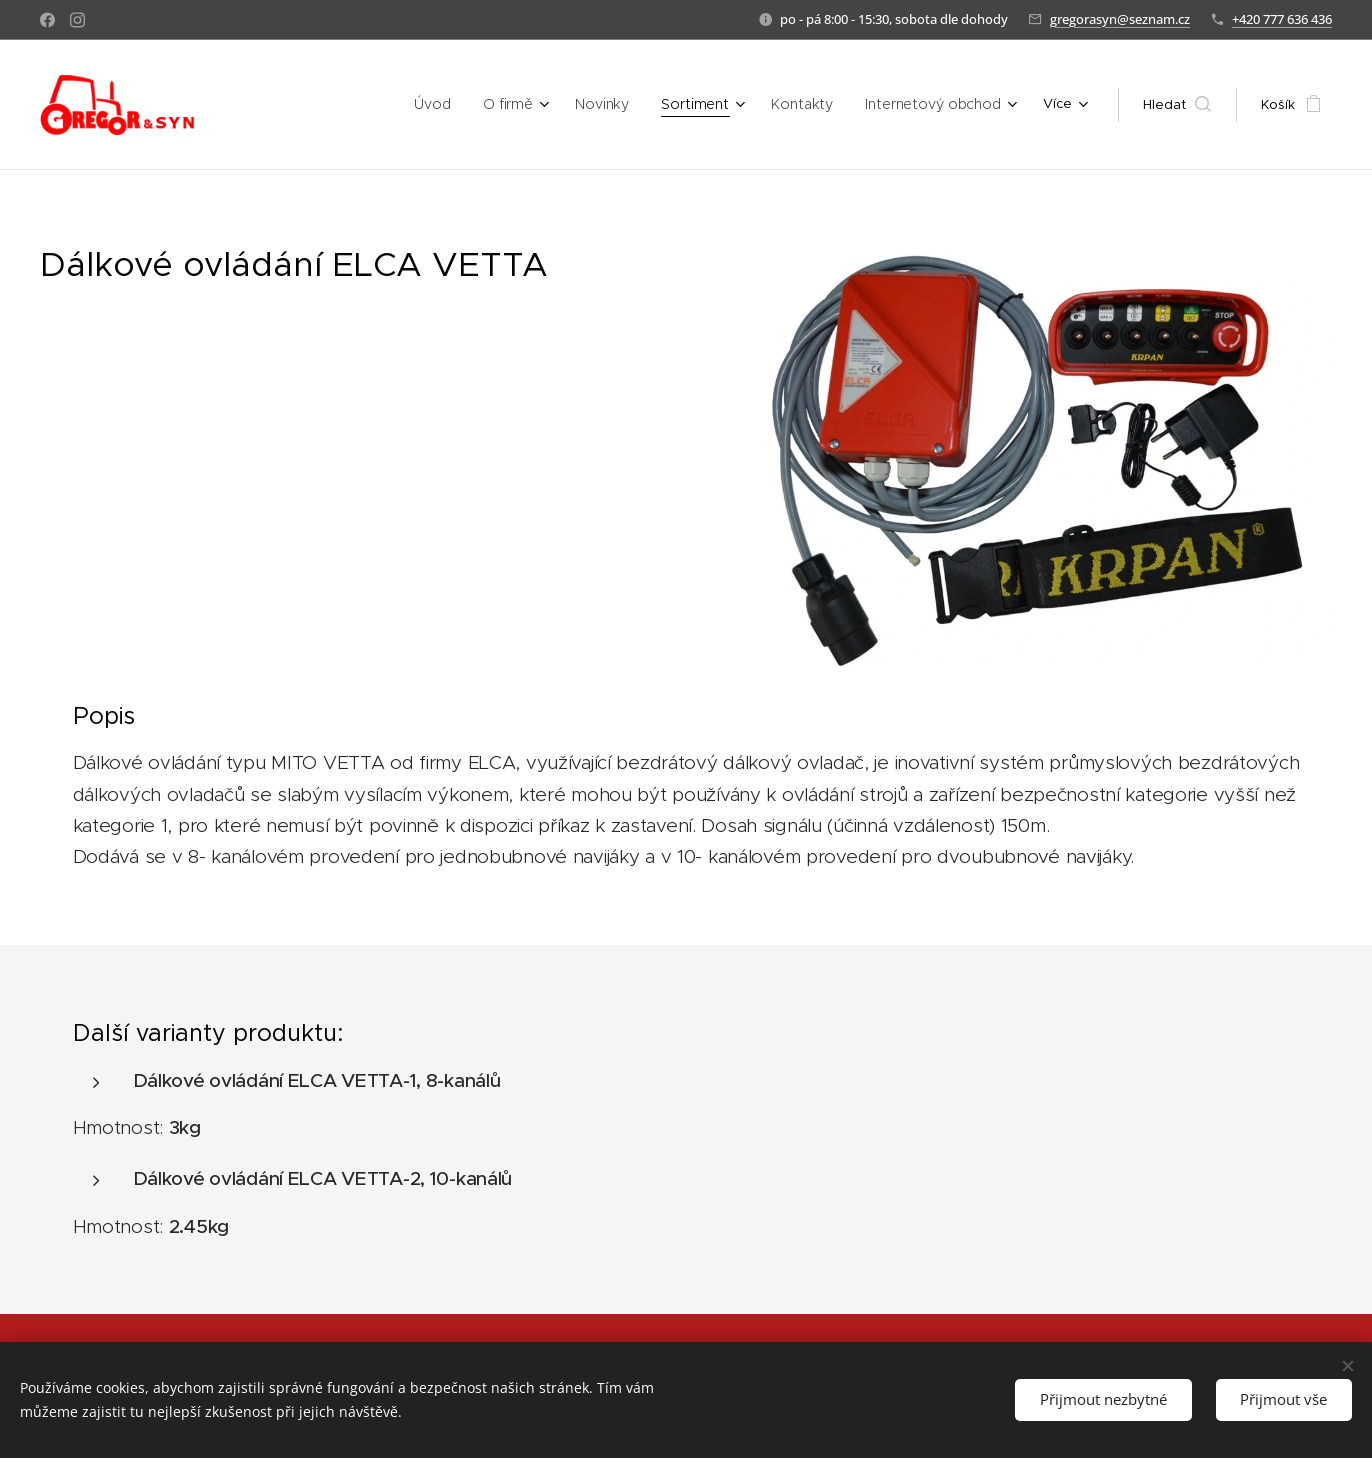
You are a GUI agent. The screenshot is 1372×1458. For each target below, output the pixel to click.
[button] (1177, 105)
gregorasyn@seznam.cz (1120, 19)
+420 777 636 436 (1282, 19)
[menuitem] (315, 105)
